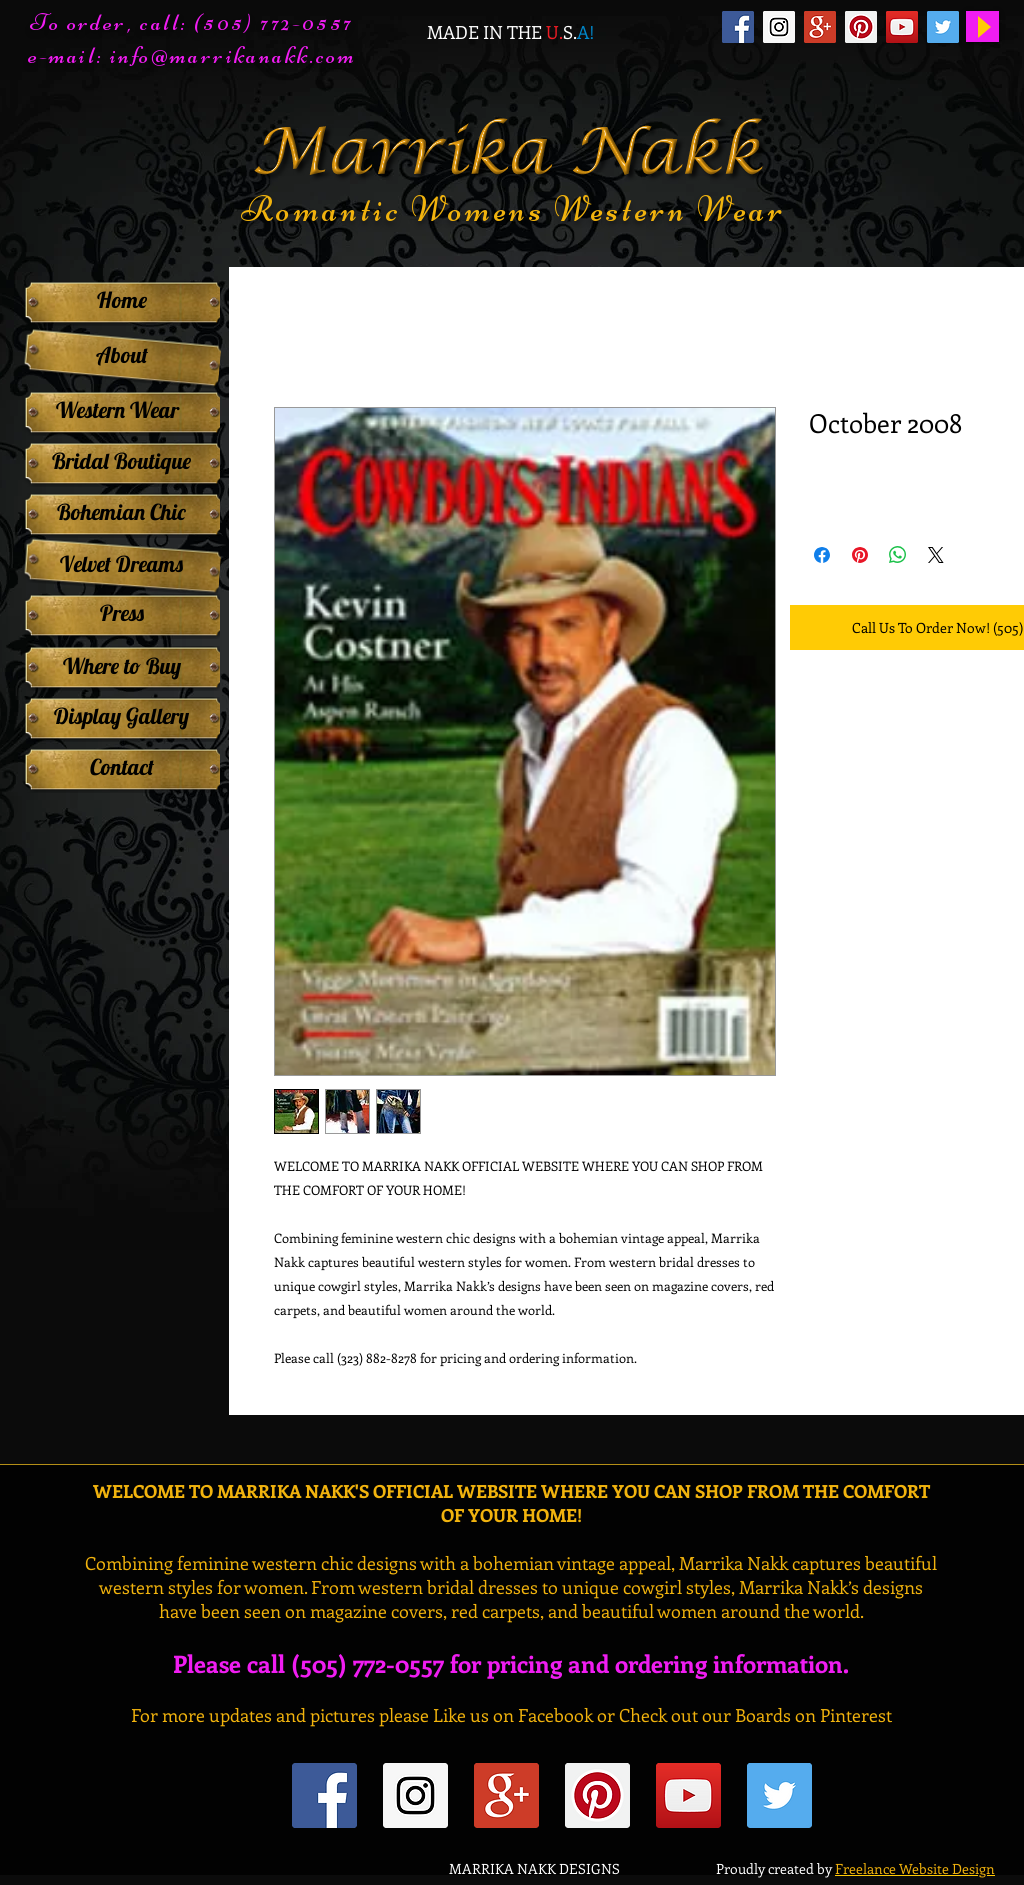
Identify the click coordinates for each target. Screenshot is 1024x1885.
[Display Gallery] (121, 716)
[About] (121, 355)
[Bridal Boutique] (121, 461)
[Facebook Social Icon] (738, 27)
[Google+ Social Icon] (820, 27)
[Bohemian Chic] (121, 512)
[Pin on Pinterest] (860, 555)
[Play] (982, 26)
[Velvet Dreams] (121, 564)
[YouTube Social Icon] (902, 27)
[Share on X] (936, 555)
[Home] (121, 300)
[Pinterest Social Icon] (861, 27)
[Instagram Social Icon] (779, 27)
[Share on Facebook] (822, 555)
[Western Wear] (117, 410)
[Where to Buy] (121, 666)
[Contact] (121, 767)
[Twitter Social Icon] (943, 27)
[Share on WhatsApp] (898, 555)
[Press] (121, 613)
